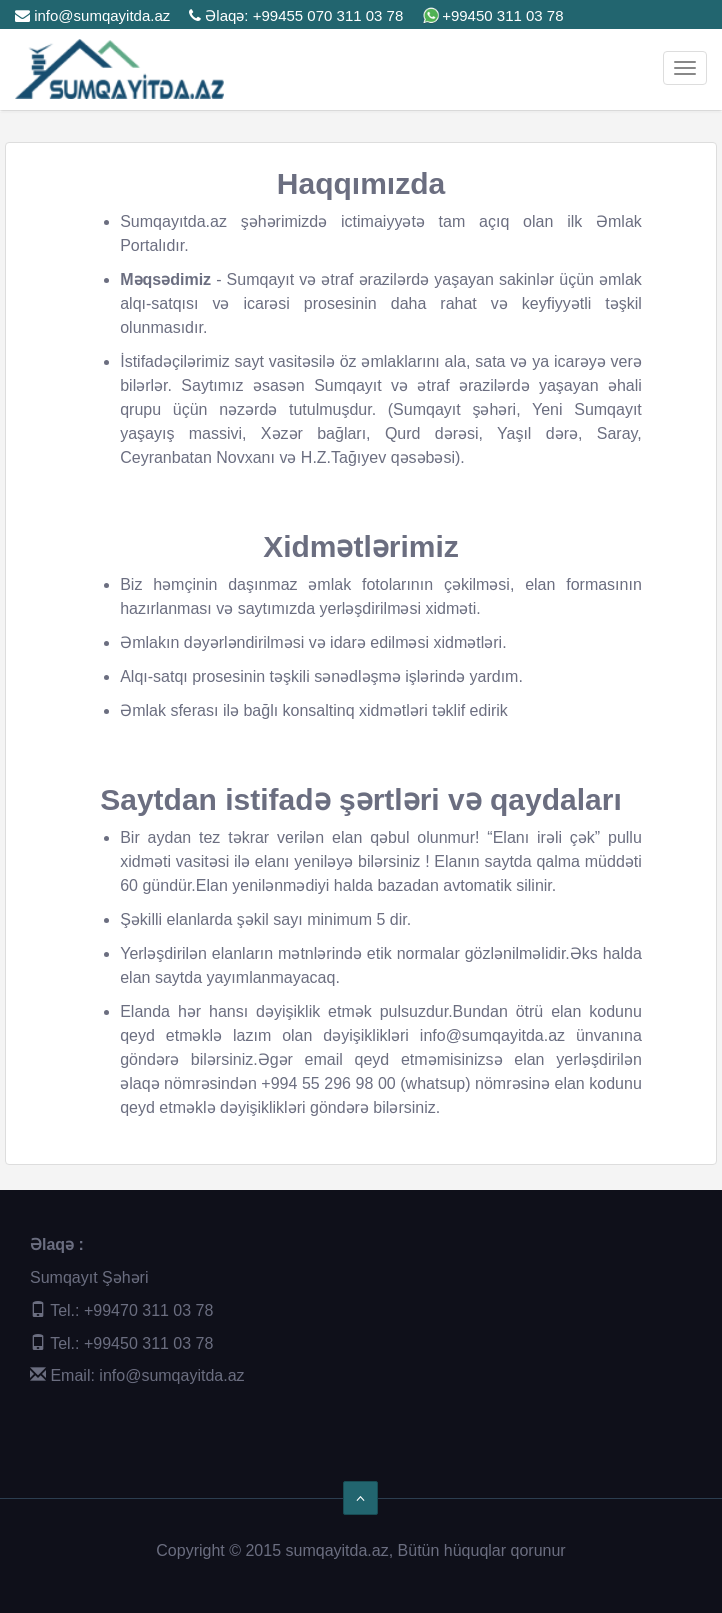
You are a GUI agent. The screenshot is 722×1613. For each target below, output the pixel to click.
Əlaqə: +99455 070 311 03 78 (296, 15)
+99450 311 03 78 (502, 15)
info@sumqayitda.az (92, 15)
